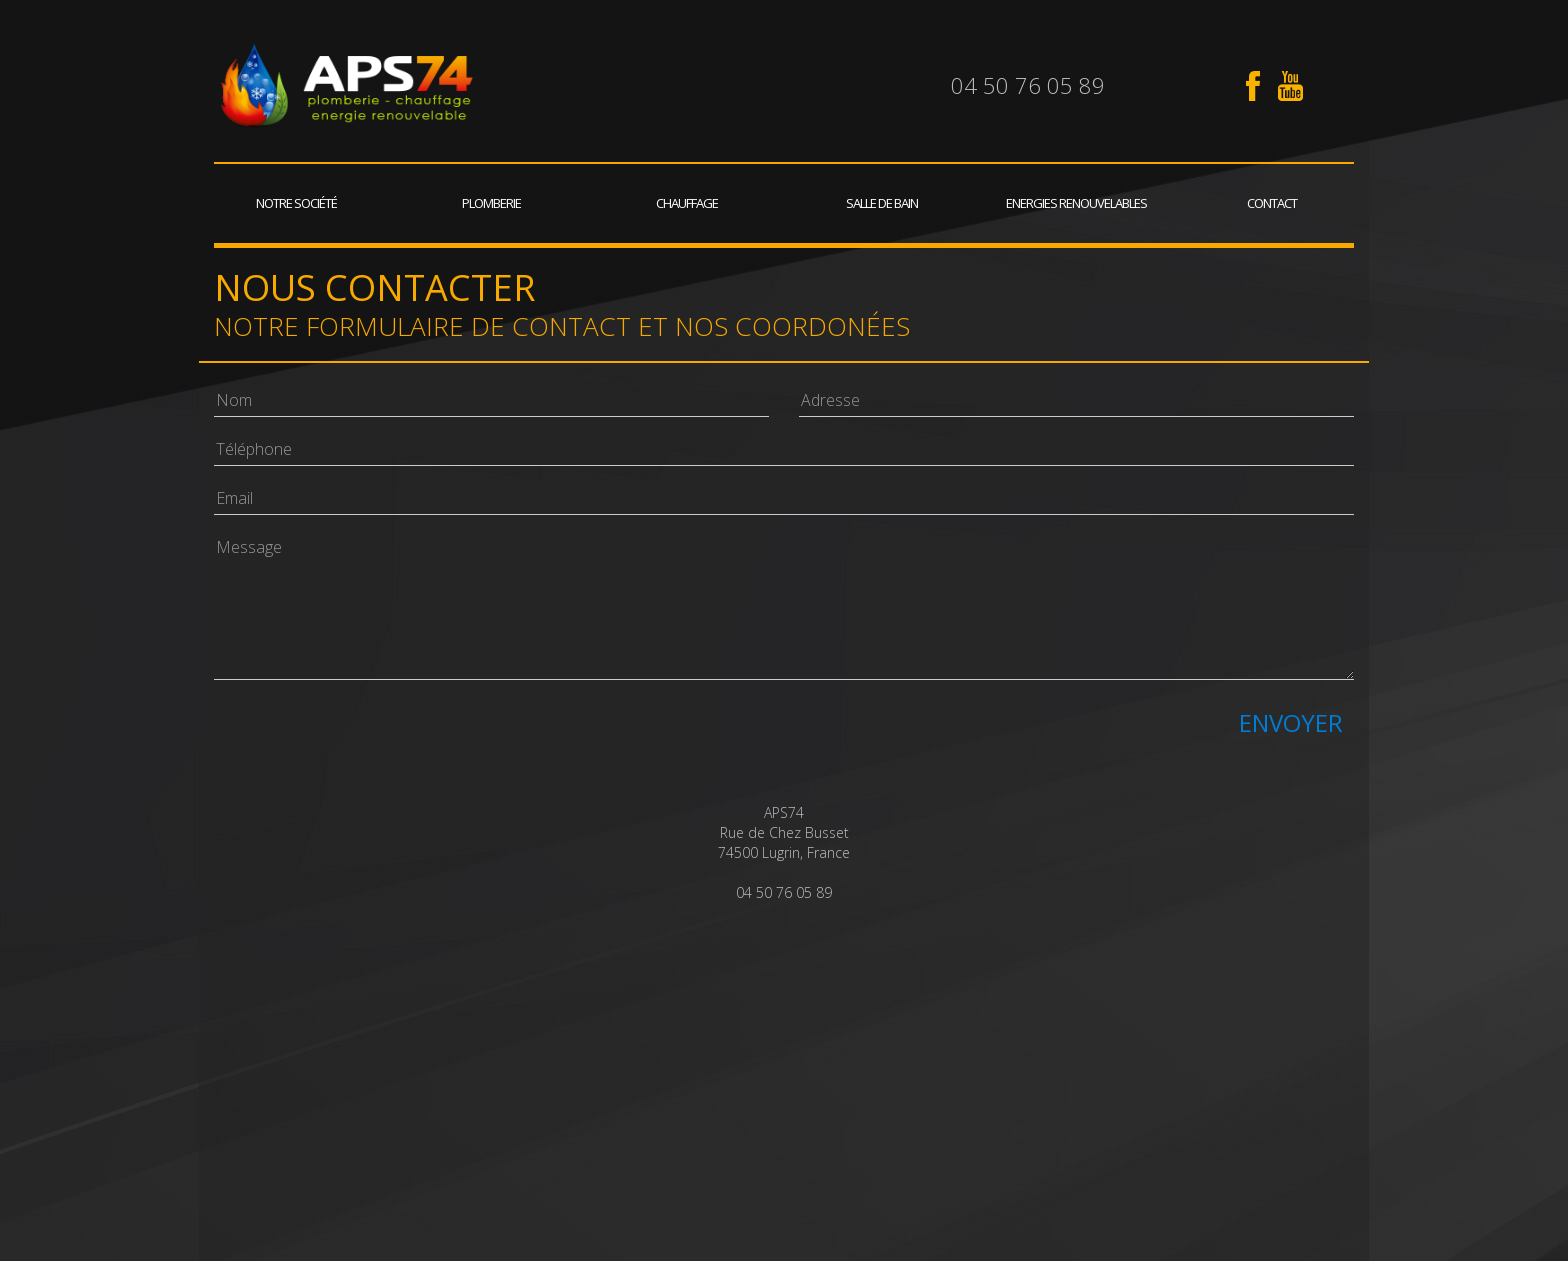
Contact (1272, 203)
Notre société (296, 203)
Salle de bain (882, 203)
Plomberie (491, 203)
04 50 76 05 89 (1028, 85)
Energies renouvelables (1076, 203)
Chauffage (687, 203)
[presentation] (366, 734)
